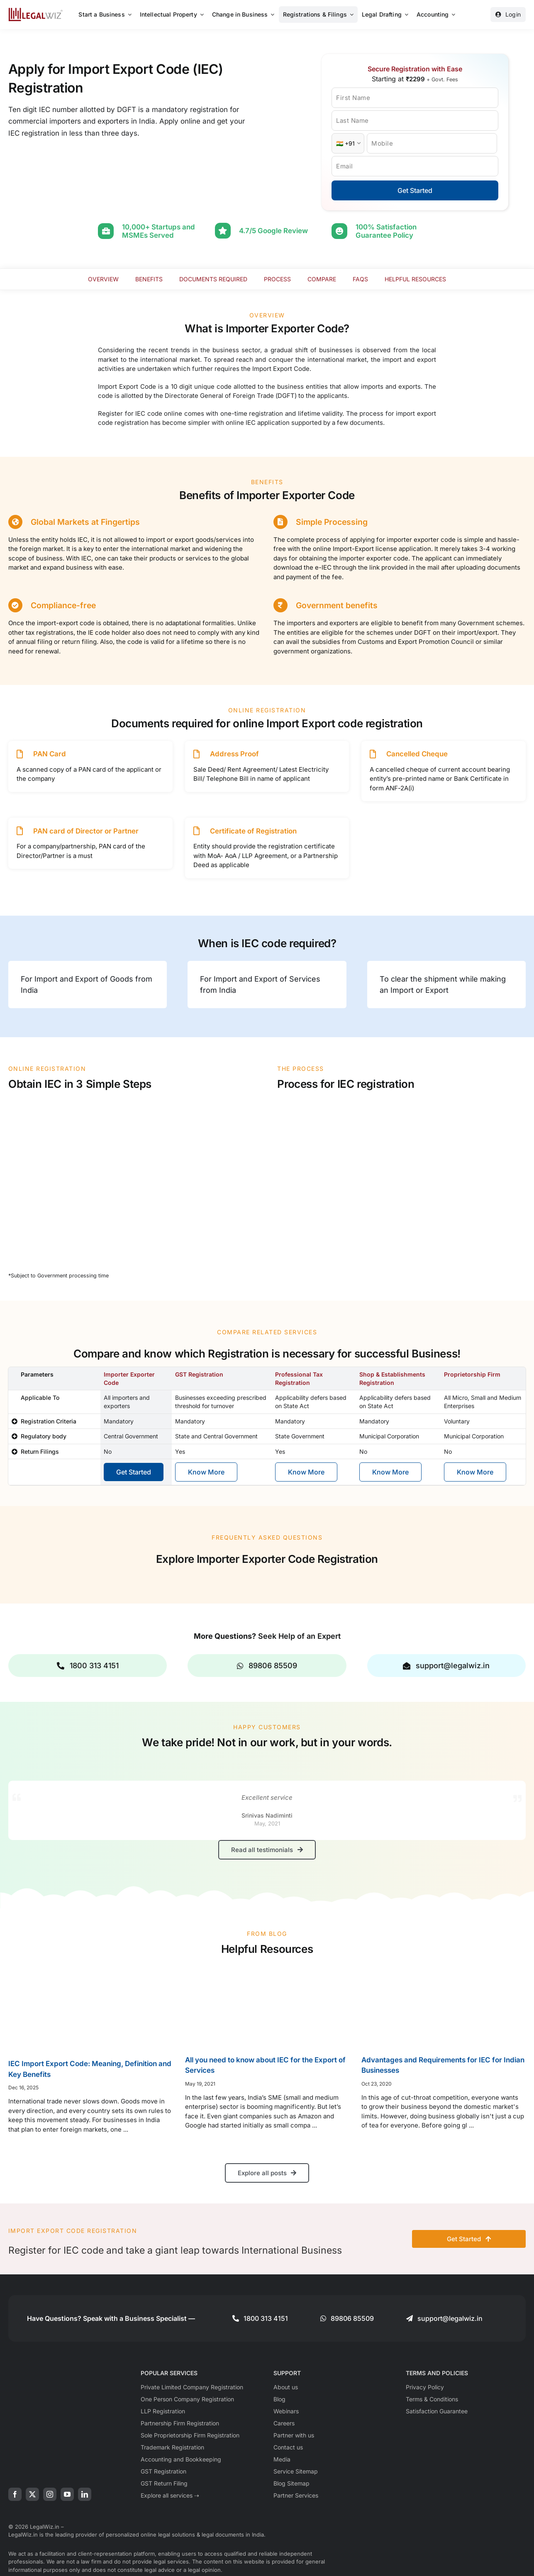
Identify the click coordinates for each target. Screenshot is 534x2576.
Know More (206, 1471)
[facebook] (15, 2493)
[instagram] (49, 2493)
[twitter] (32, 2493)
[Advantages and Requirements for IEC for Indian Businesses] (443, 2005)
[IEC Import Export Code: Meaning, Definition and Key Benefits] (90, 2007)
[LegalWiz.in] (35, 11)
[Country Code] (348, 143)
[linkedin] (84, 2493)
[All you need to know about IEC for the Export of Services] (267, 2005)
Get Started (414, 190)
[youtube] (67, 2493)
